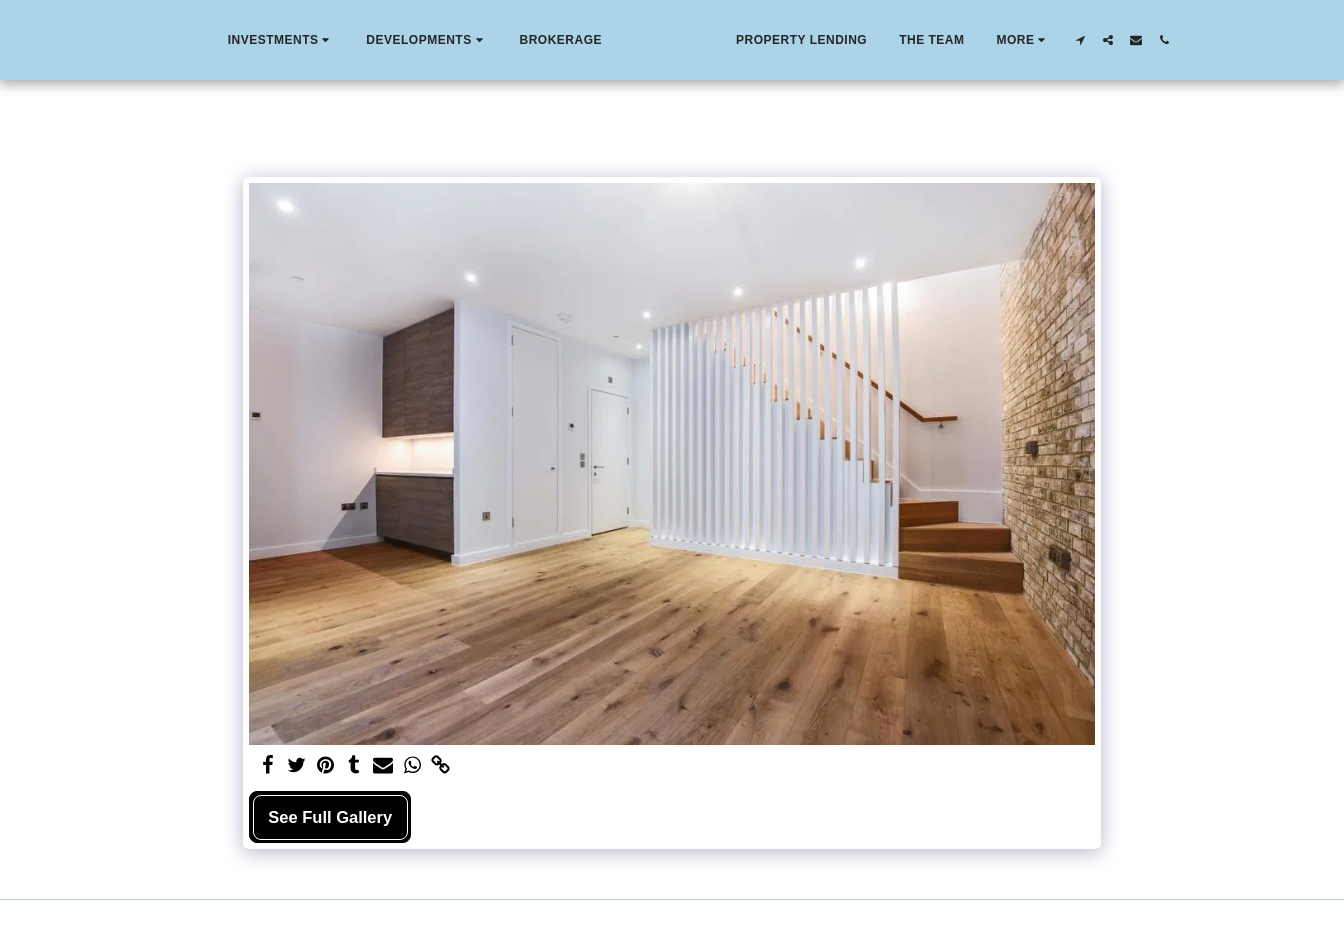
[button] (236, 40)
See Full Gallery (330, 817)
